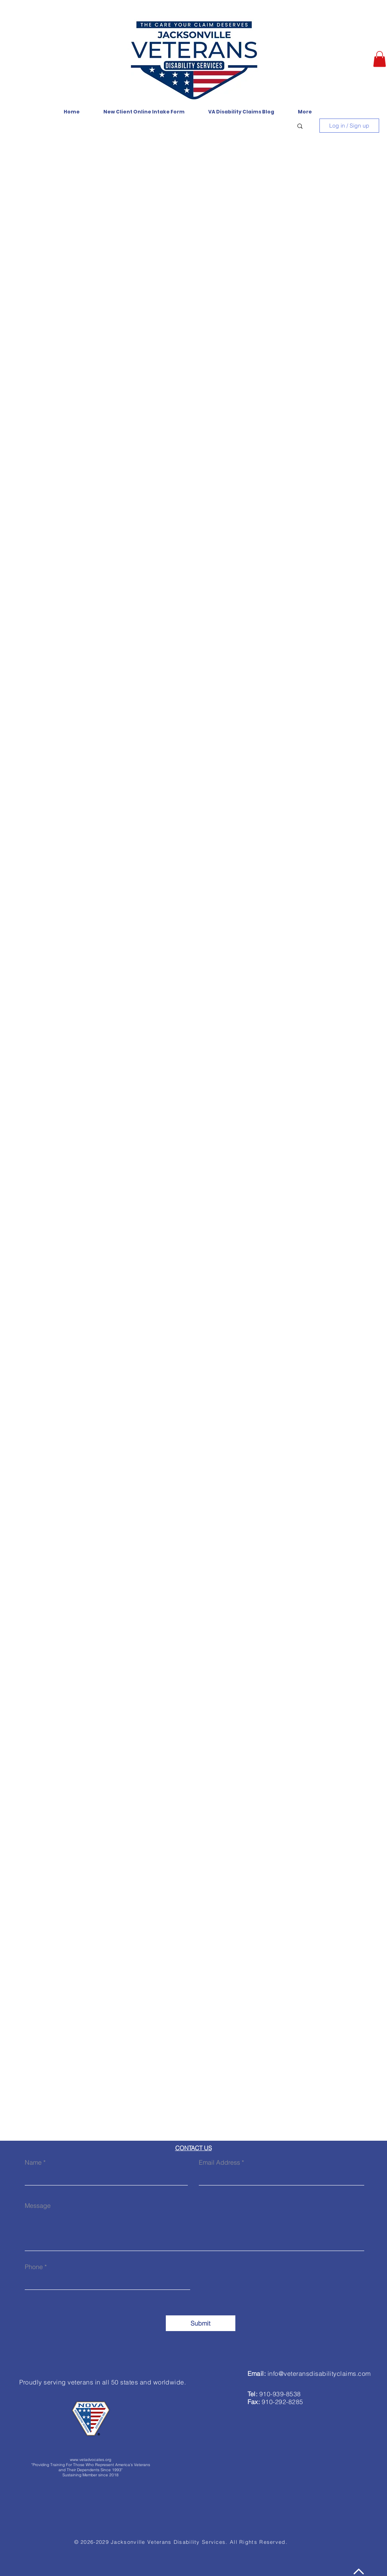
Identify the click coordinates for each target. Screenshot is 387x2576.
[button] (379, 59)
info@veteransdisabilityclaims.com (319, 2373)
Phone (34, 2267)
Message (38, 2205)
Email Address (219, 2162)
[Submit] (200, 2323)
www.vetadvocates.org (90, 2459)
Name (33, 2162)
